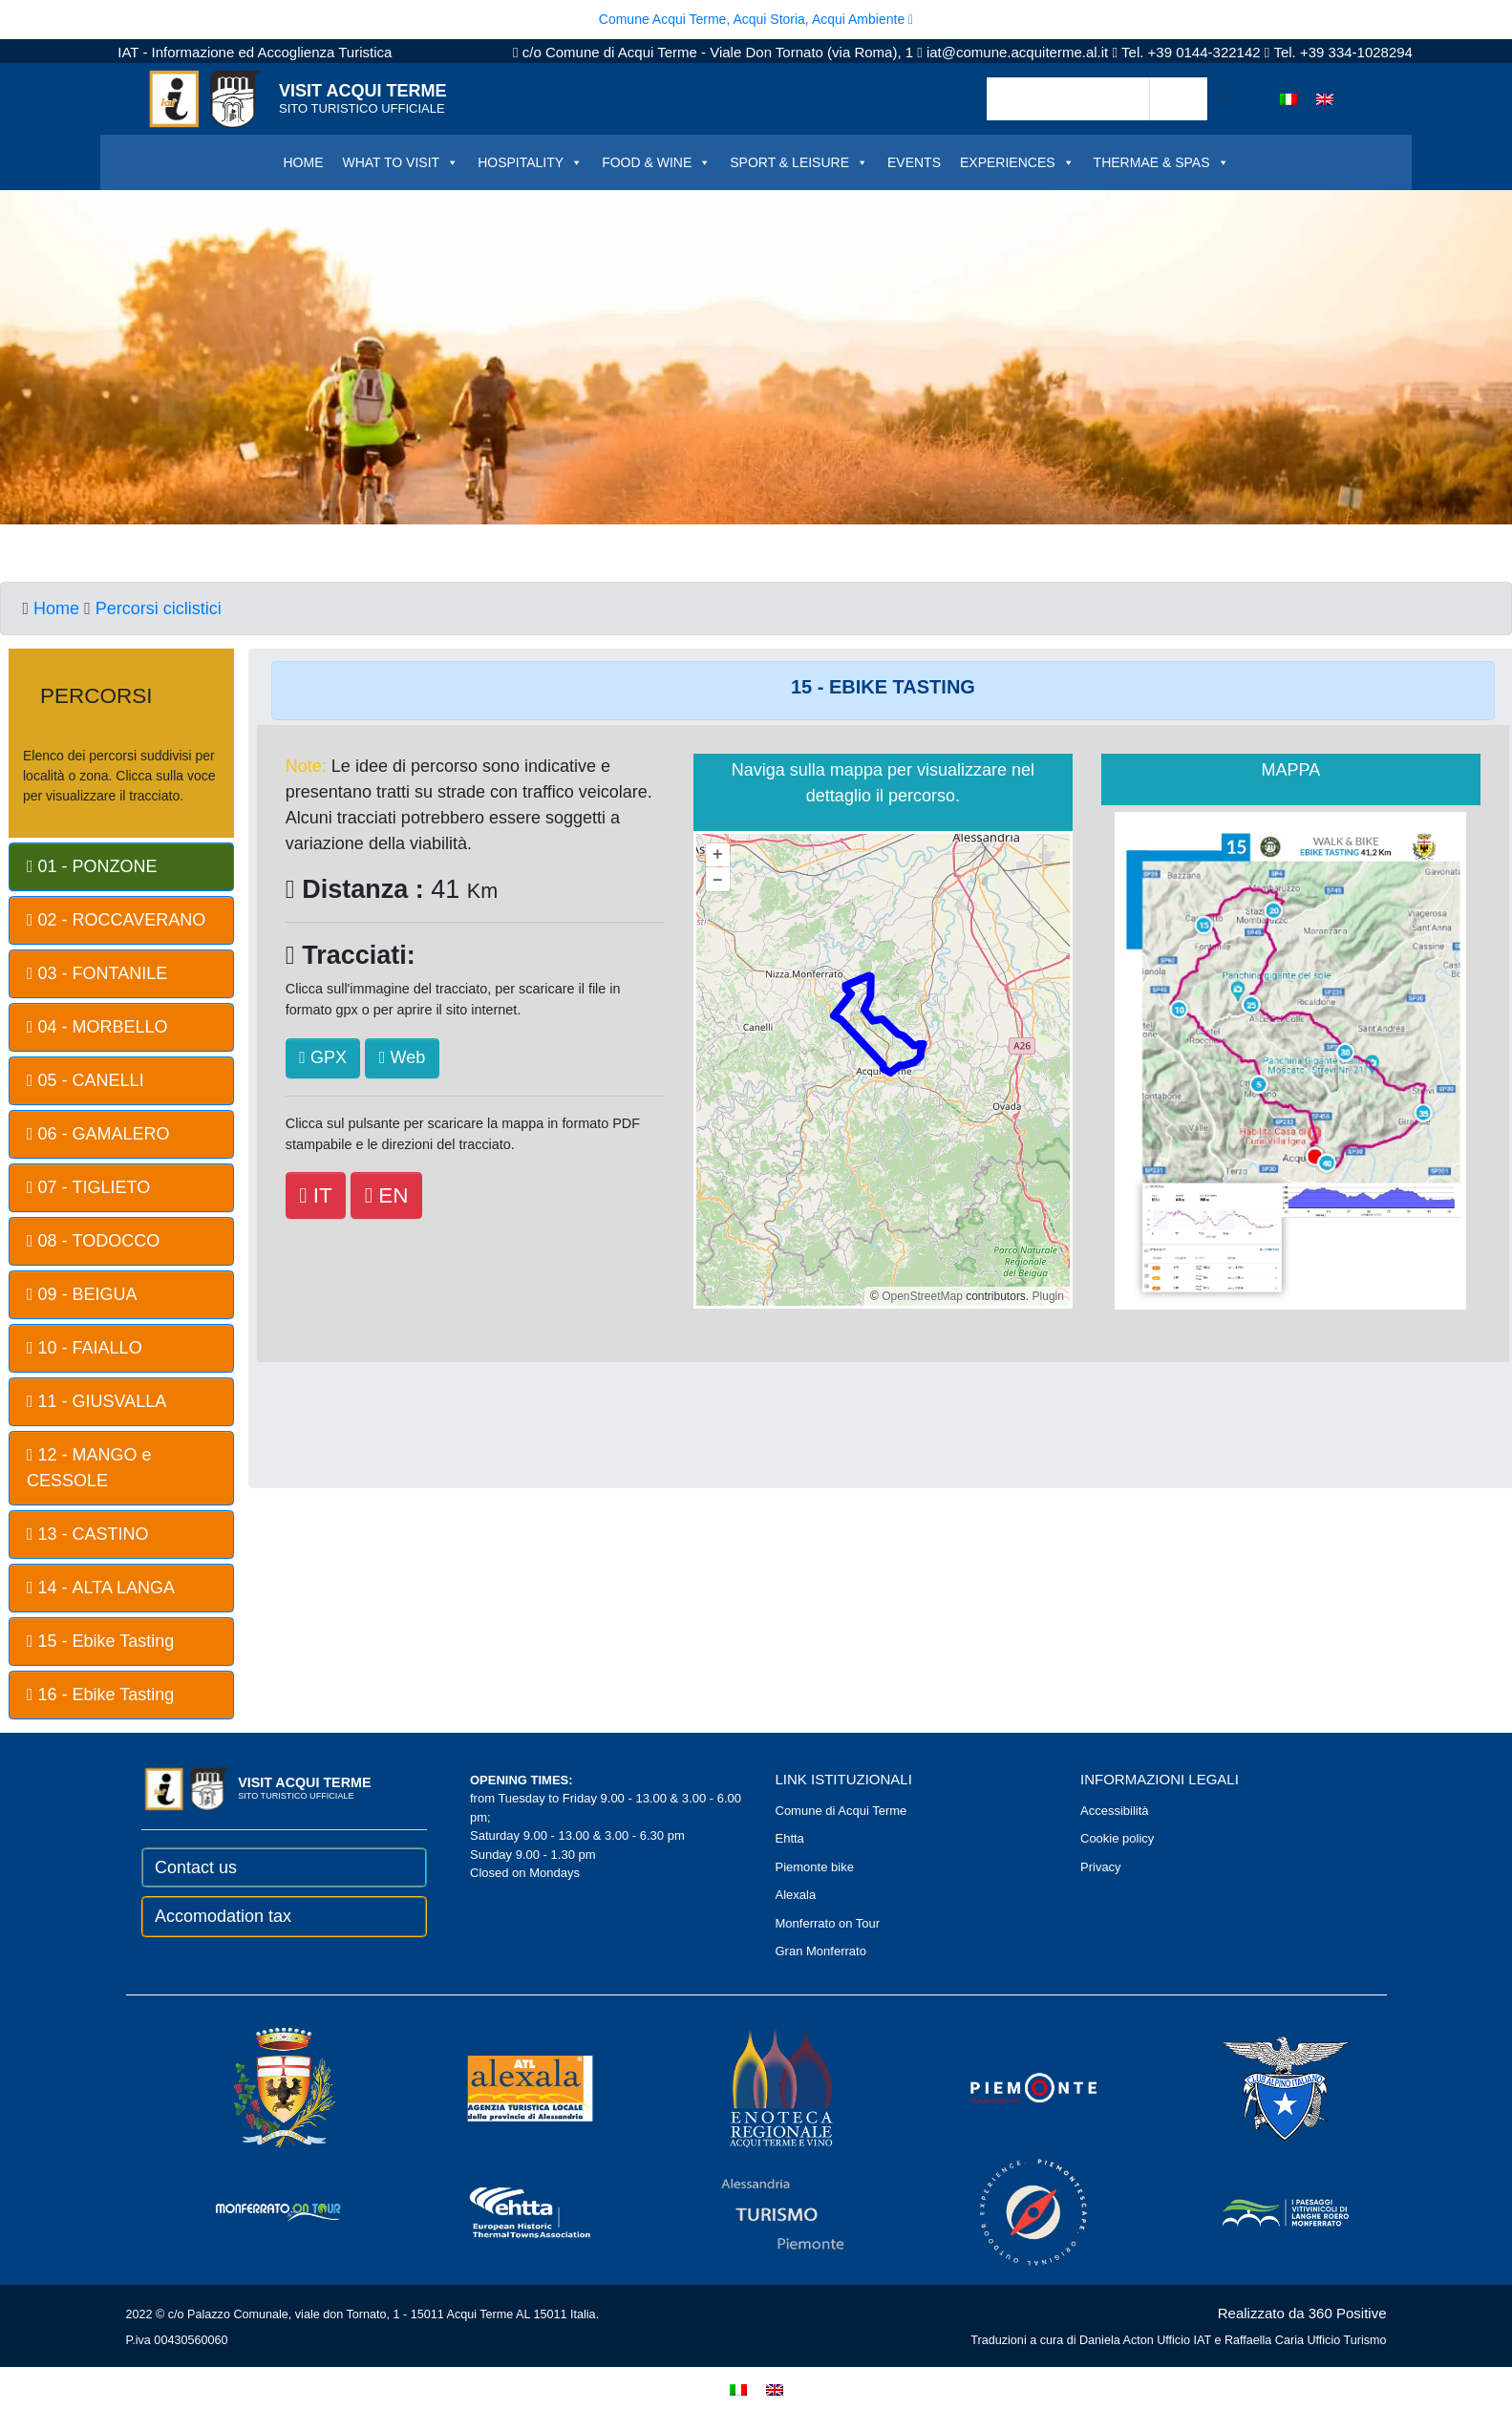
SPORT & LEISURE (799, 162)
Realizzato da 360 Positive (1302, 2313)
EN (387, 1195)
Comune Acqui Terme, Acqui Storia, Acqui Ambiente (756, 19)
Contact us (196, 1867)
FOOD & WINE (656, 162)
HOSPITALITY (530, 162)
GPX (323, 1057)
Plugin (1046, 1296)
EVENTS (914, 162)
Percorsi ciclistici (159, 608)
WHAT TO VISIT (400, 162)
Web (402, 1057)
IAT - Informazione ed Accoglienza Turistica (254, 52)
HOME (303, 162)
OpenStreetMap (922, 1296)
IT (315, 1195)
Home (56, 608)
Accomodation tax (223, 1916)
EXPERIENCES (1017, 162)
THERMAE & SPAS (1161, 162)
